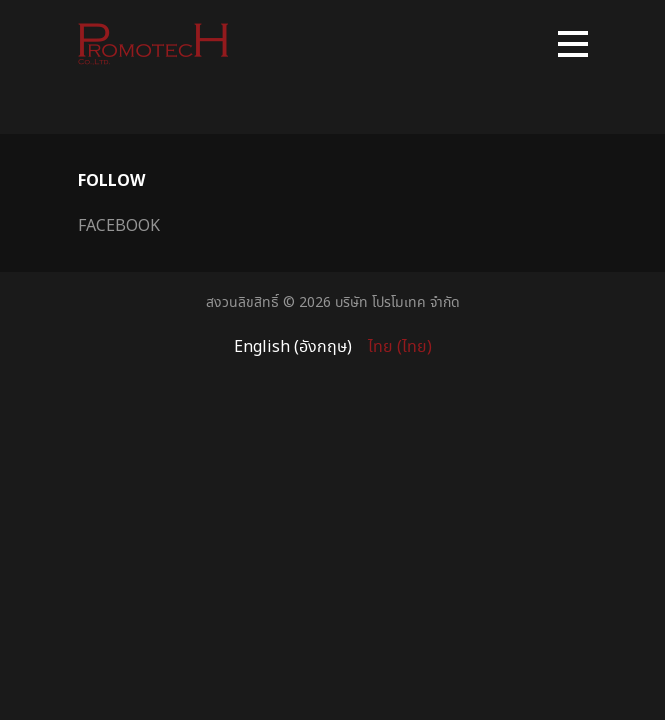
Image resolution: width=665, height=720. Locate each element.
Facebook (119, 225)
